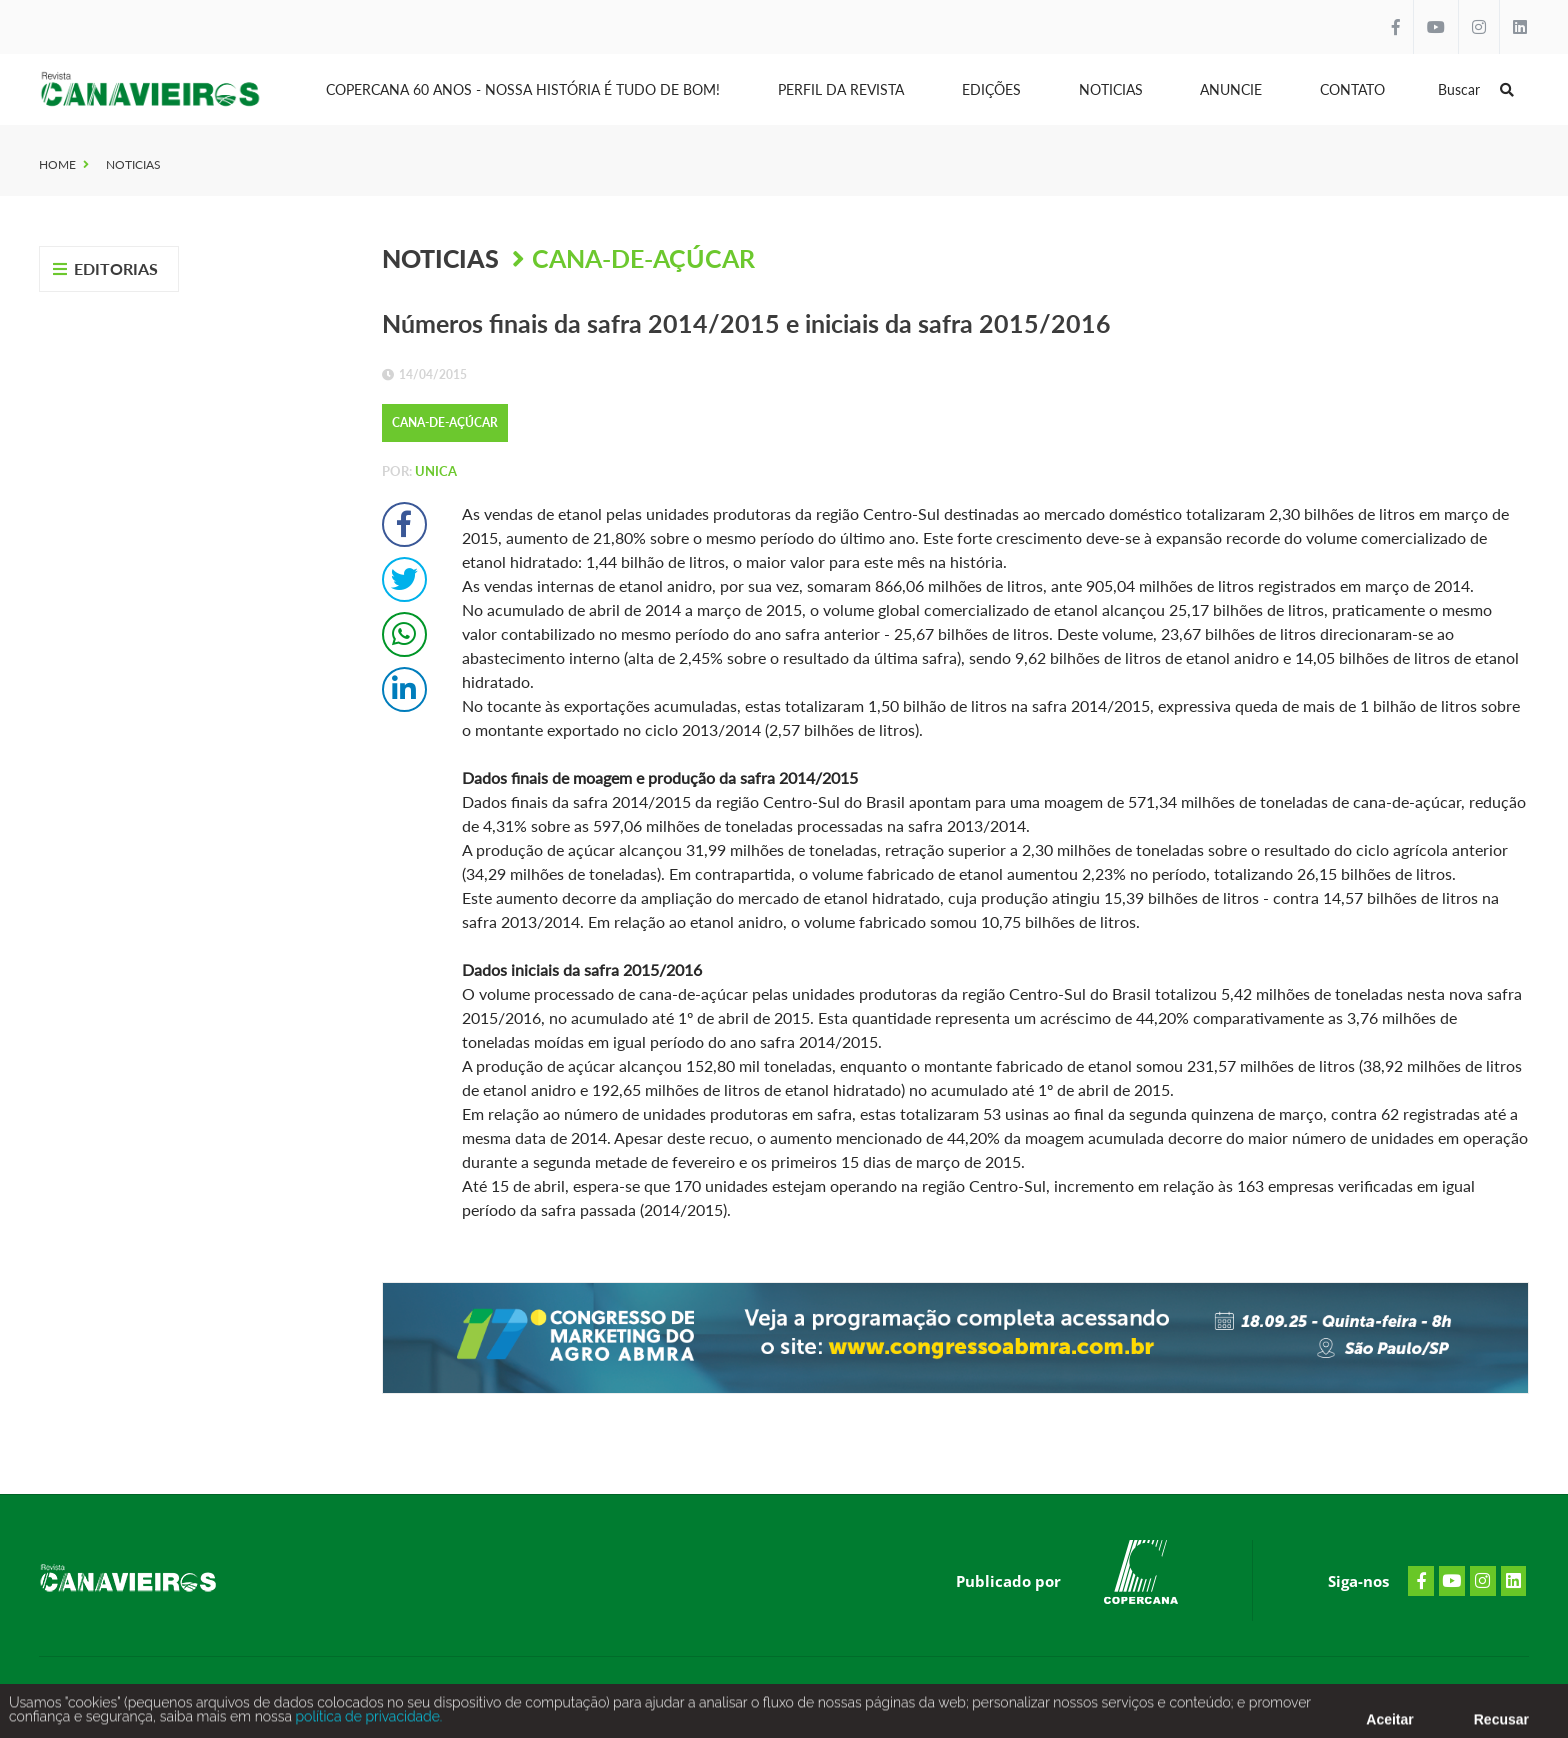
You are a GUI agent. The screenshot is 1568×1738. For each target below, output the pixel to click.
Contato (1352, 89)
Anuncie (1231, 89)
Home (57, 164)
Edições (991, 89)
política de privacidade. (367, 1721)
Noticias (1111, 89)
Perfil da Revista (841, 89)
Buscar (1476, 89)
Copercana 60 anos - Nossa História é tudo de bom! (523, 89)
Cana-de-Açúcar (643, 258)
